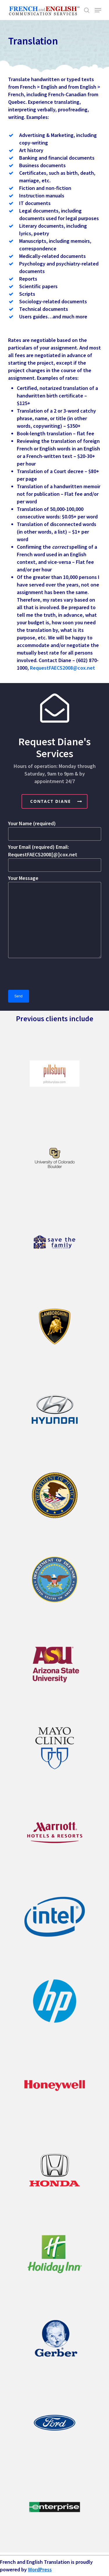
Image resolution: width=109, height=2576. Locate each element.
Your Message (54, 917)
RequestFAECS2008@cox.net (62, 667)
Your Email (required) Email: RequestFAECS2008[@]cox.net (54, 858)
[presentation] (52, 974)
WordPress (40, 2569)
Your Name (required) (54, 830)
